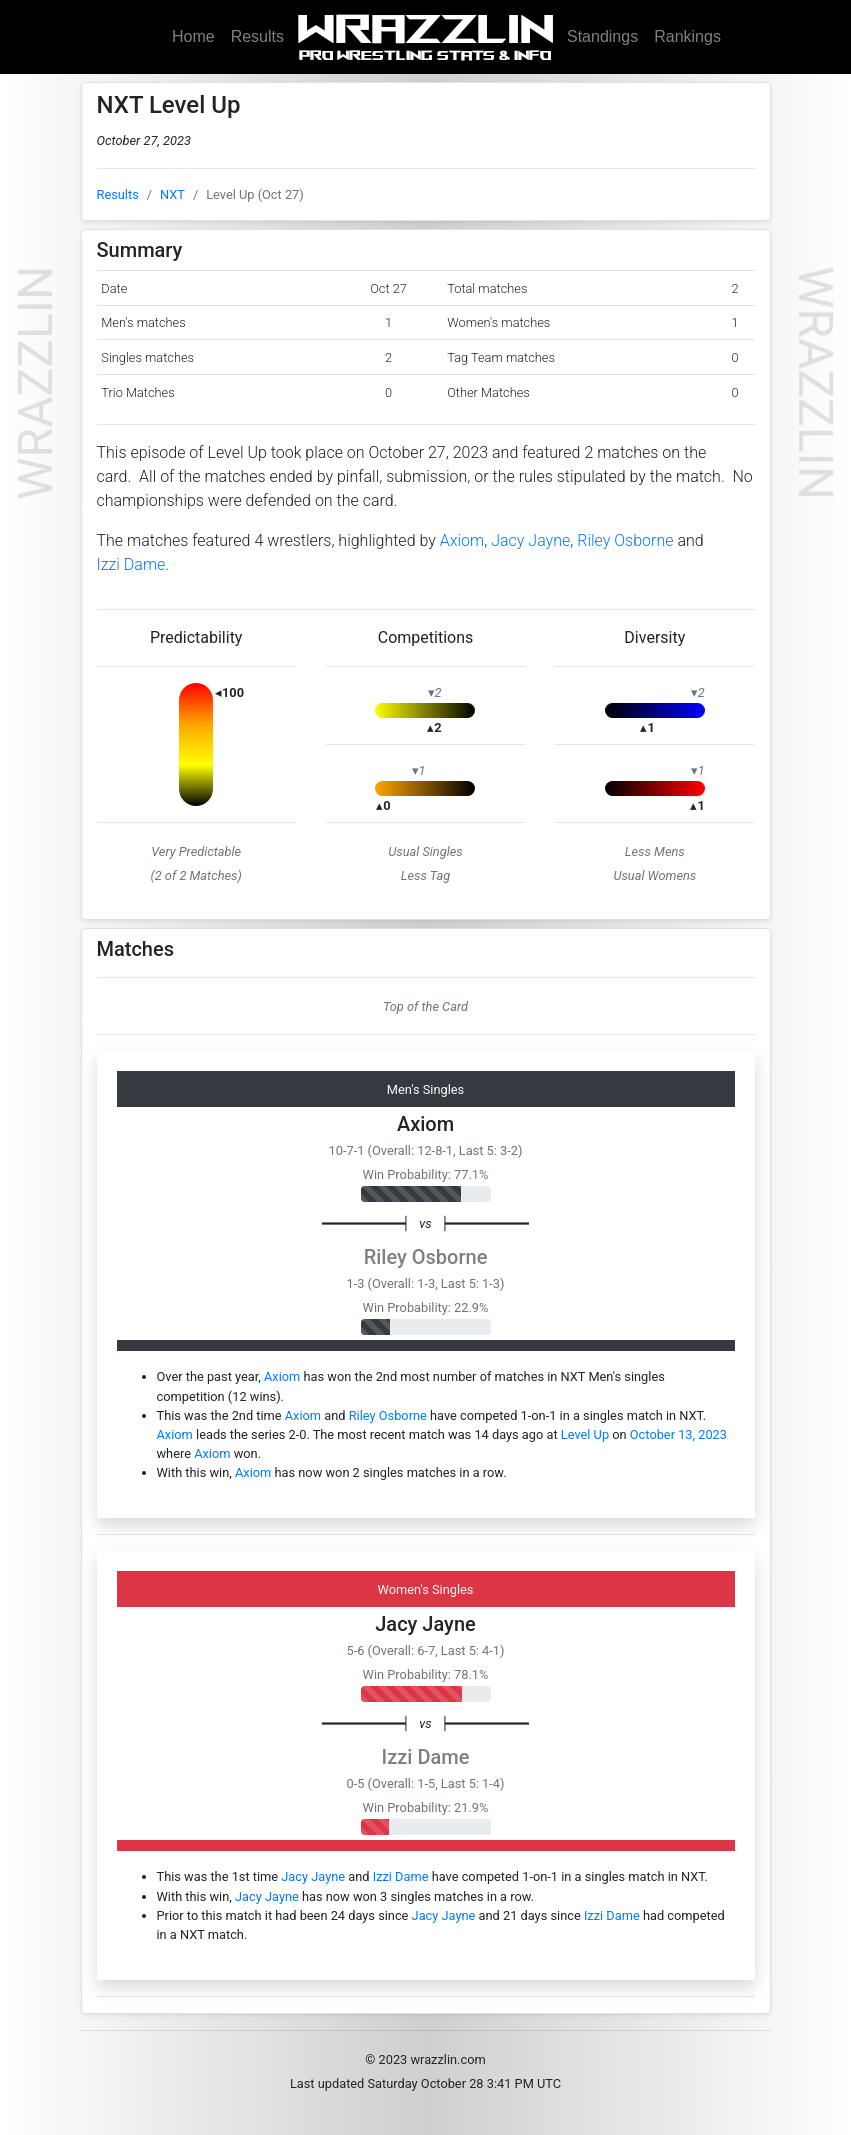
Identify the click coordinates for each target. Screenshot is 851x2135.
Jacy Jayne (530, 540)
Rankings (687, 36)
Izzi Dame (131, 564)
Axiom (462, 540)
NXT (172, 194)
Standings (602, 36)
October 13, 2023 (678, 1434)
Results (257, 36)
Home (193, 36)
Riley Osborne (625, 540)
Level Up (585, 1434)
